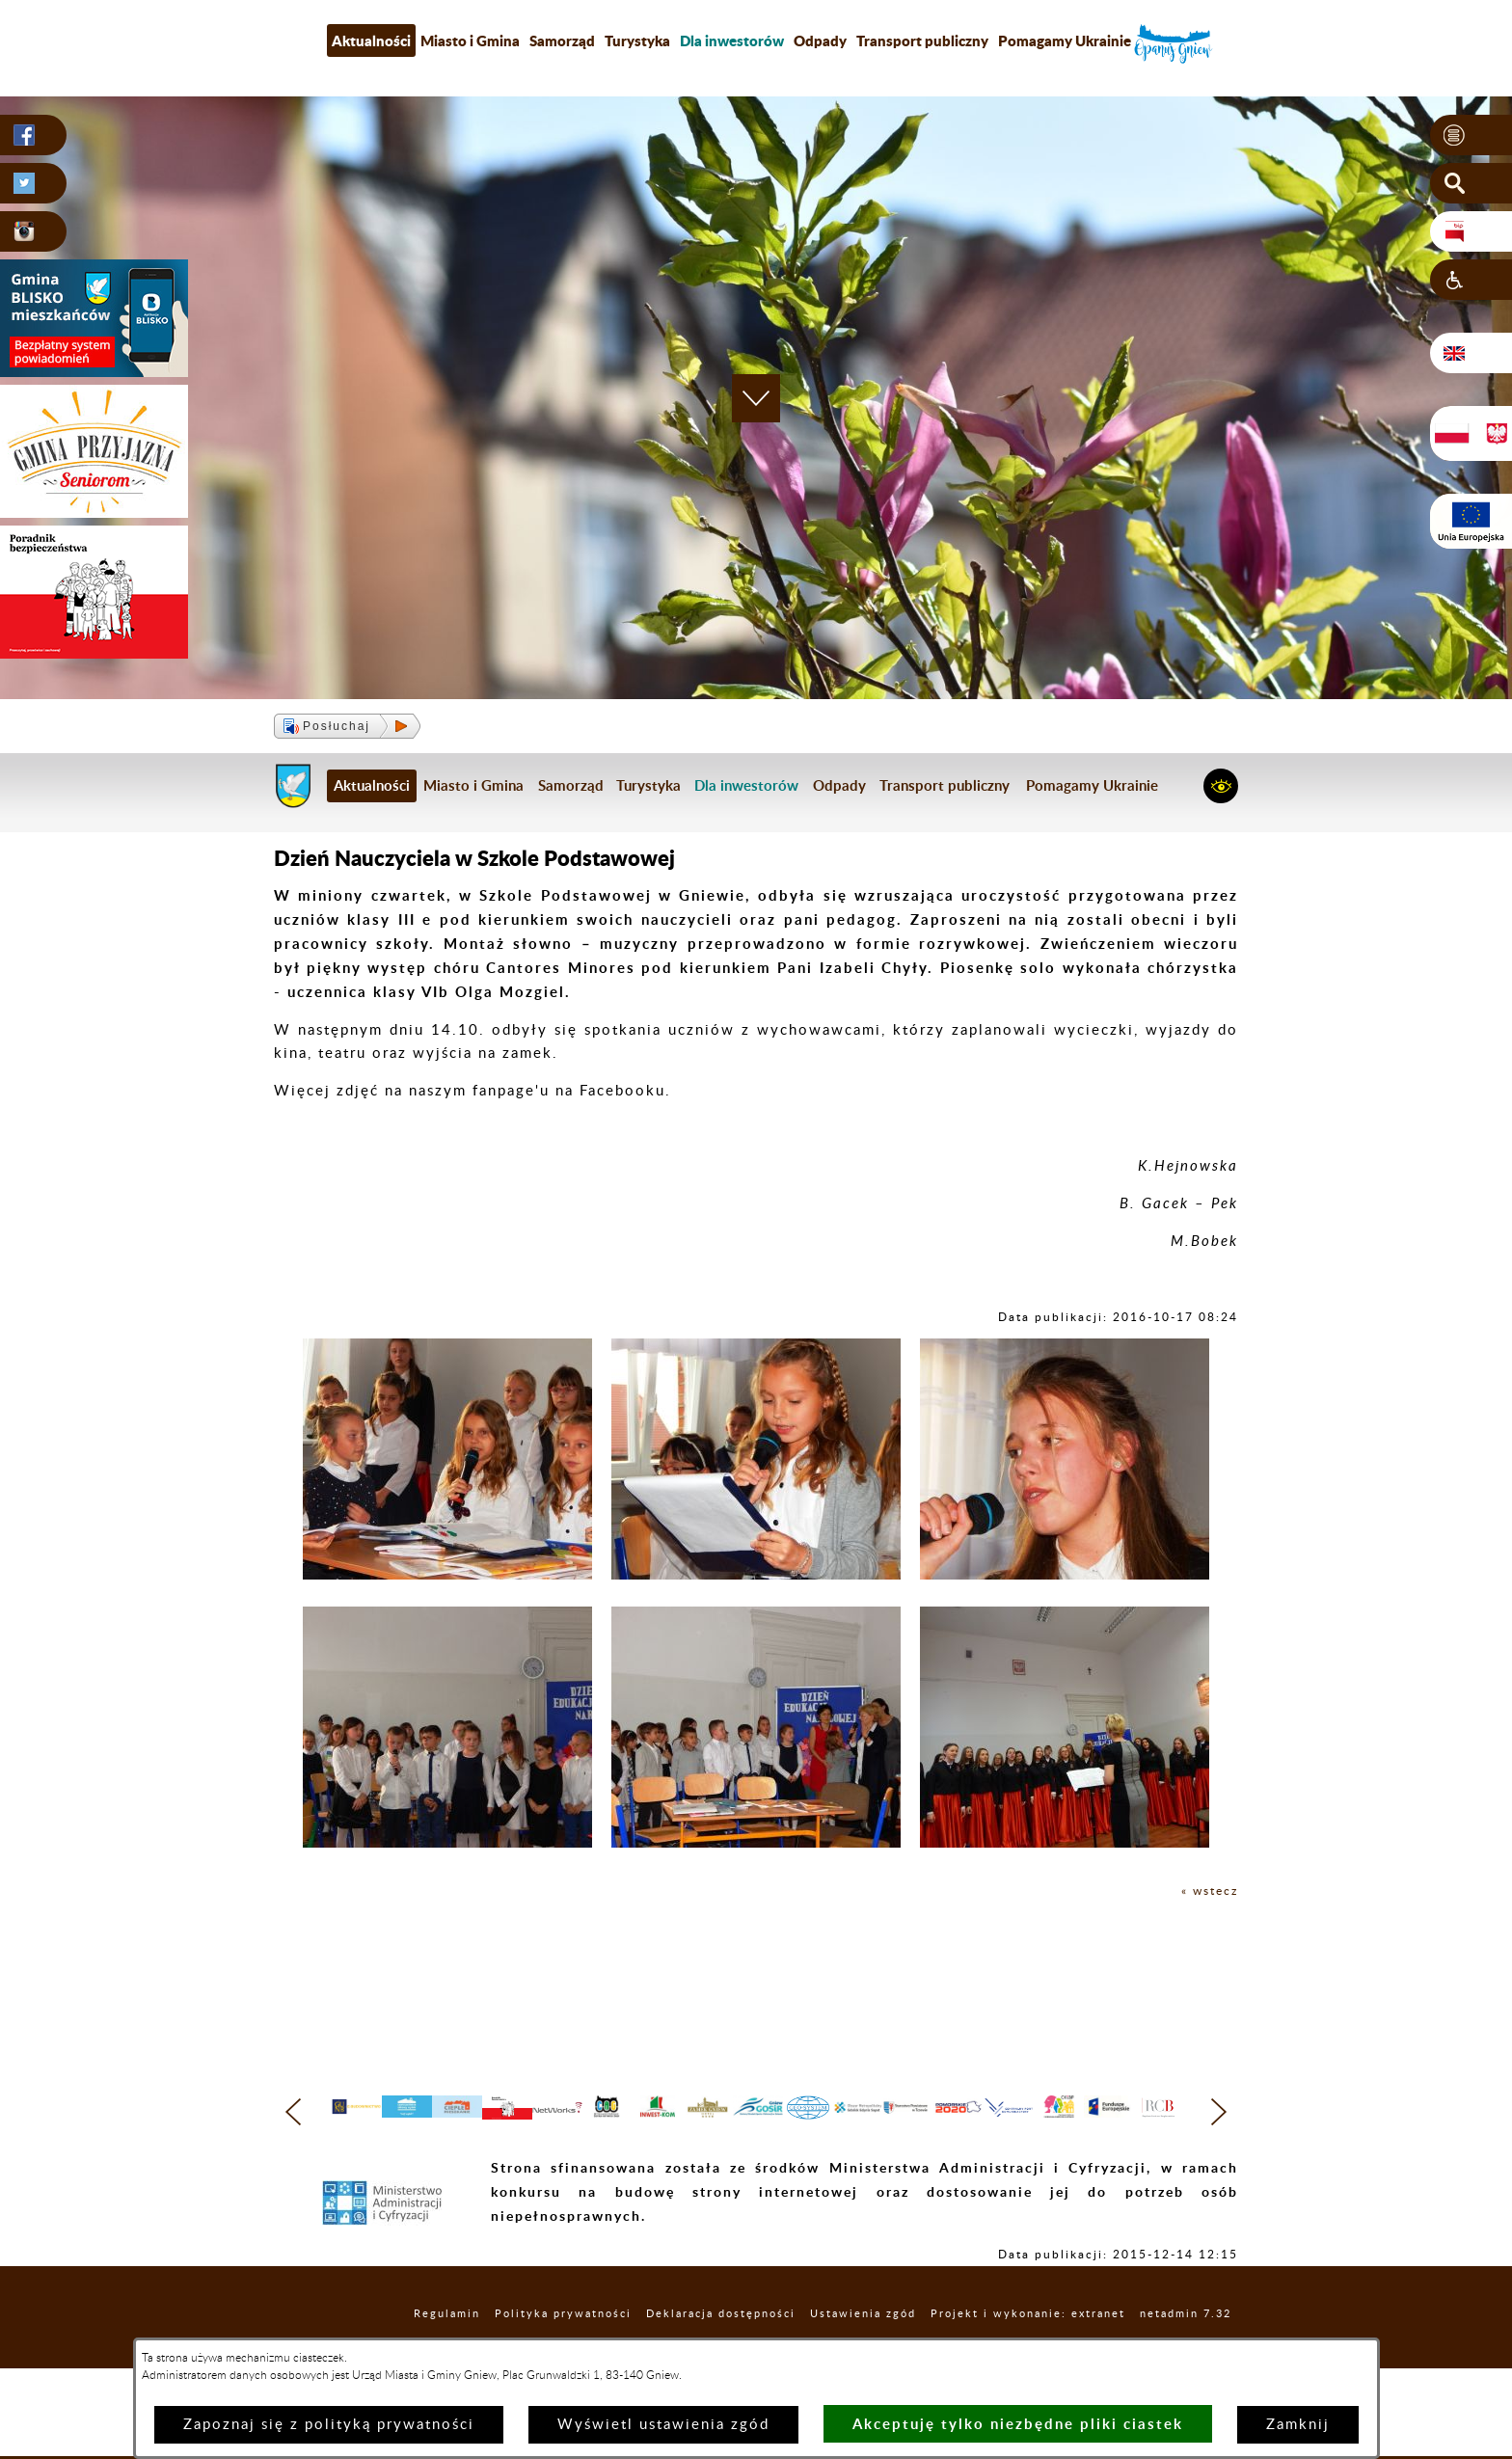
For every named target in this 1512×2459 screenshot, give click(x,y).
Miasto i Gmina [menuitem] (470, 40)
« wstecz (1204, 1890)
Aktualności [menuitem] (371, 40)
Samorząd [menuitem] (562, 40)
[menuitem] (732, 40)
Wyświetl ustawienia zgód (663, 2425)
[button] (1471, 136)
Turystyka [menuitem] (637, 40)
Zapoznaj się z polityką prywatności (328, 2425)
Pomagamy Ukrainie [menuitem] (1064, 40)
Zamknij (1298, 2425)
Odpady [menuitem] (820, 40)
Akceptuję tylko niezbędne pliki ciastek (1017, 2424)
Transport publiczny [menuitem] (922, 40)
